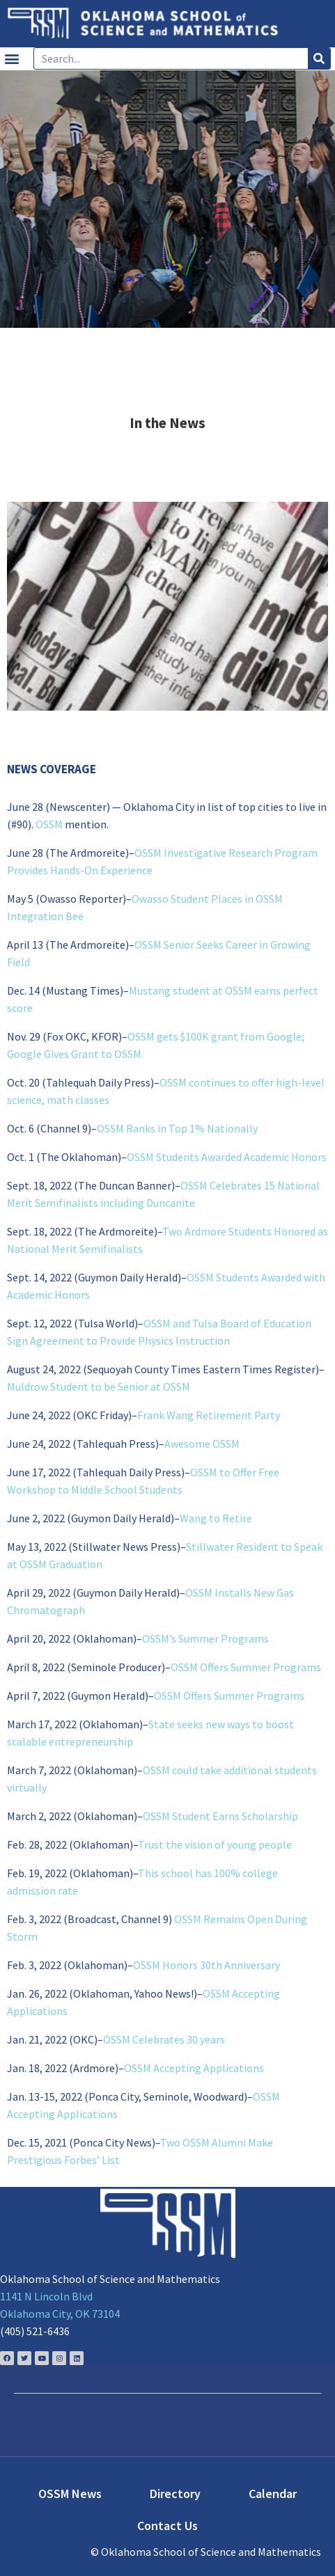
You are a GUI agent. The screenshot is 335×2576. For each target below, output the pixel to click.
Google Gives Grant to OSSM (74, 1054)
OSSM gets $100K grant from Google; (215, 1036)
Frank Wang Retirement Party (208, 1415)
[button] (11, 58)
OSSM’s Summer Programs (205, 1638)
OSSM (49, 824)
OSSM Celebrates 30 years (164, 2039)
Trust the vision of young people (215, 1844)
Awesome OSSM (202, 1444)
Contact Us (167, 2526)
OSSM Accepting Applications (194, 2068)
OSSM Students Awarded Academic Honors (227, 1157)
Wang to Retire (216, 1518)
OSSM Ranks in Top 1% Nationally (177, 1128)
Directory (175, 2494)
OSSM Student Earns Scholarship (220, 1816)
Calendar (273, 2494)
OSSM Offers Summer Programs (246, 1667)
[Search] (319, 58)
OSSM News (70, 2494)
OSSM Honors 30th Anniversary (206, 1965)
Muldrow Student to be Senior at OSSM (98, 1386)
